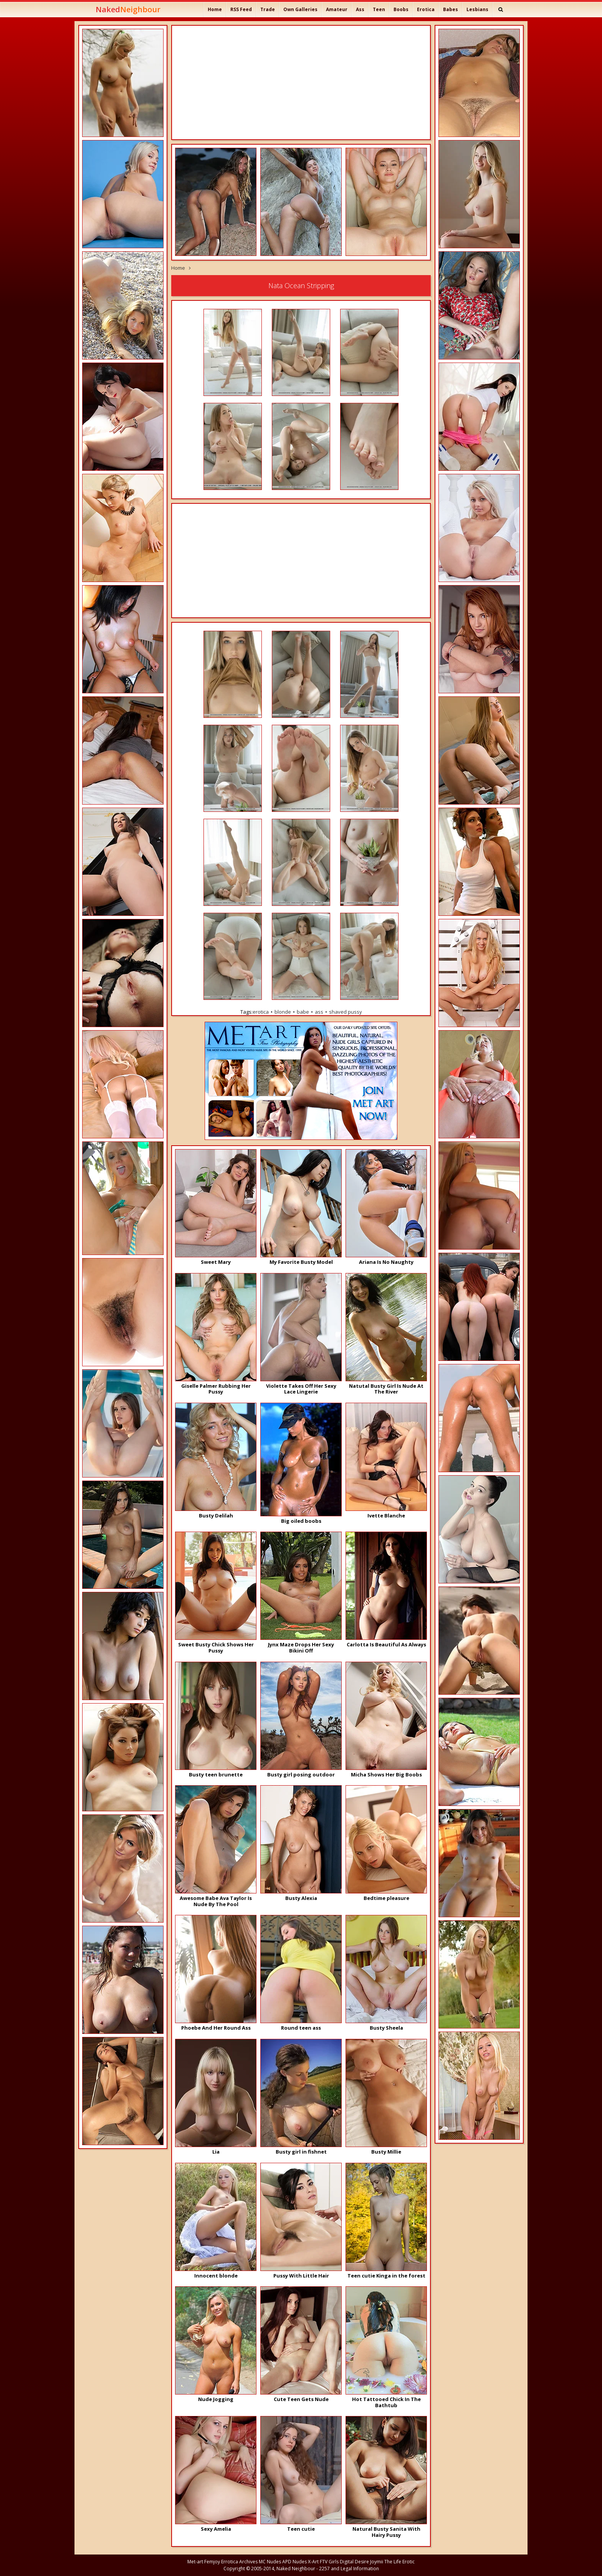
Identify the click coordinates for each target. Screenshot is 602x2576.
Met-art (195, 2561)
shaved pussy (345, 1011)
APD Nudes (294, 2561)
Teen (379, 9)
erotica (261, 1011)
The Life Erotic (399, 2561)
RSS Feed (241, 9)
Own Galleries (300, 9)
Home (215, 9)
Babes (450, 9)
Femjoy (212, 2561)
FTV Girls (329, 2561)
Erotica (426, 9)
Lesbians (477, 9)
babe (303, 1011)
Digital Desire (354, 2561)
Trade (267, 9)
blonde (283, 1011)
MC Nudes (270, 2561)
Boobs (401, 9)
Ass (360, 9)
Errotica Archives (239, 2561)
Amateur (336, 9)
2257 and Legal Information (349, 2568)
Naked (128, 9)
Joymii (376, 2561)
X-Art (313, 2561)
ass (319, 1011)
